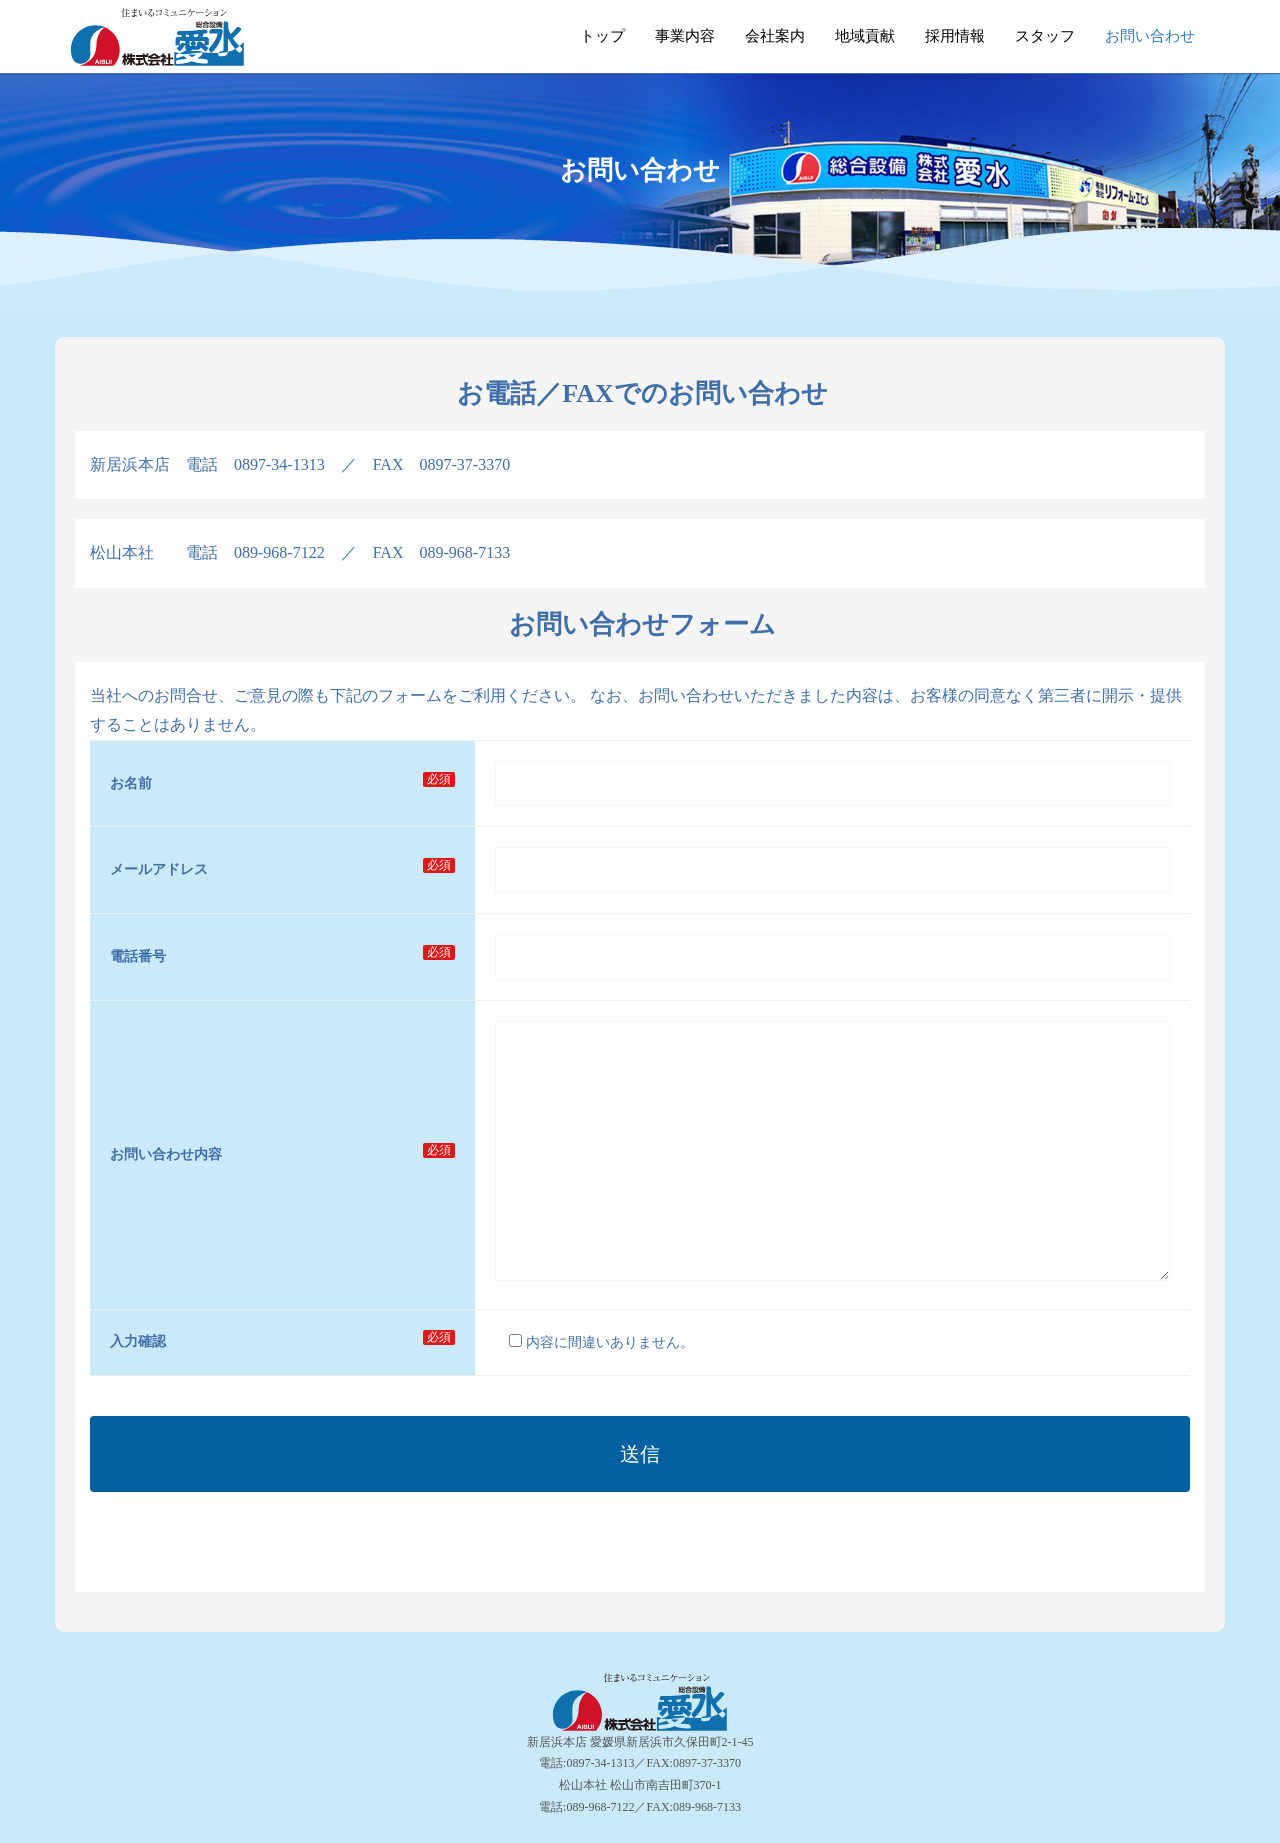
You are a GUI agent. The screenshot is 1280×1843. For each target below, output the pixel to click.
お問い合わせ (1150, 36)
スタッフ (1045, 36)
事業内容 (685, 36)
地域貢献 (865, 36)
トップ (602, 36)
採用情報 (955, 36)
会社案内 (775, 36)
